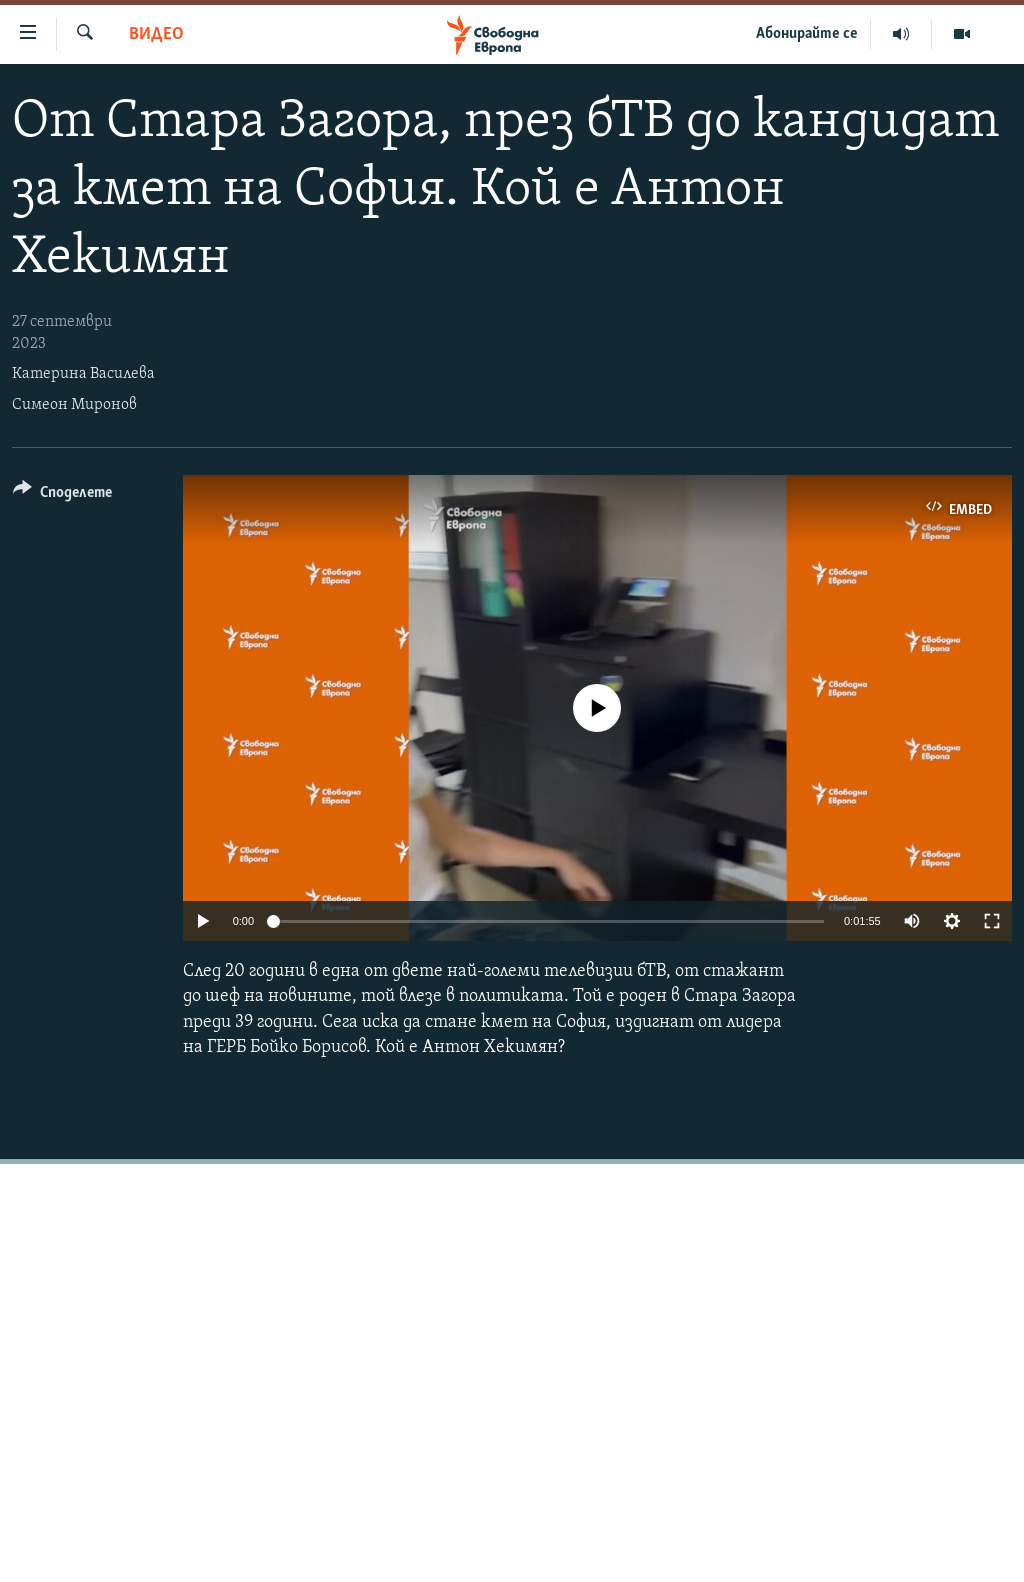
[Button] (62, 495)
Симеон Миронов (74, 405)
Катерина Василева (83, 374)
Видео (156, 34)
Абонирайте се (807, 34)
